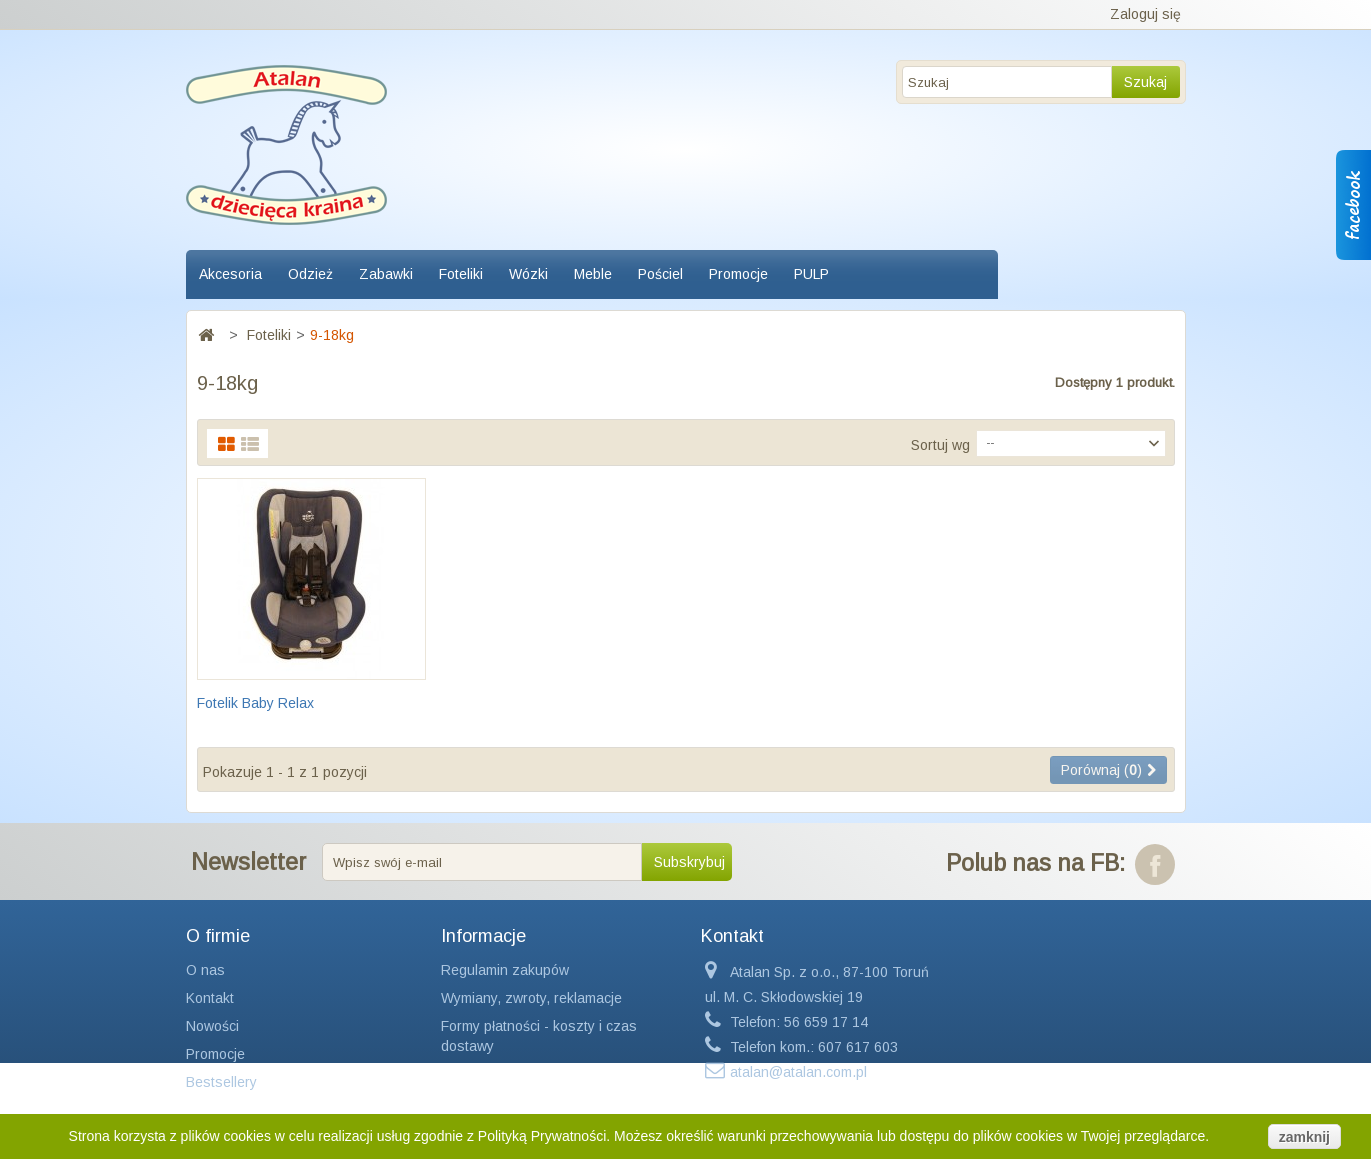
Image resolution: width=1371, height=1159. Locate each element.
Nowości (212, 1026)
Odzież (310, 274)
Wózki (528, 274)
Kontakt (210, 998)
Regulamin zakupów (505, 970)
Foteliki (461, 274)
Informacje (483, 936)
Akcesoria (230, 274)
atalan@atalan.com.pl (798, 1072)
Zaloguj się (1145, 14)
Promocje (738, 274)
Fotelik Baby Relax (255, 703)
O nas (205, 970)
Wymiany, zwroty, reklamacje (531, 998)
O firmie (218, 936)
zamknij (1304, 1137)
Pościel (660, 274)
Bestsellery (221, 1082)
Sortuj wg (940, 445)
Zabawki (386, 274)
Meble (593, 274)
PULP (811, 274)
